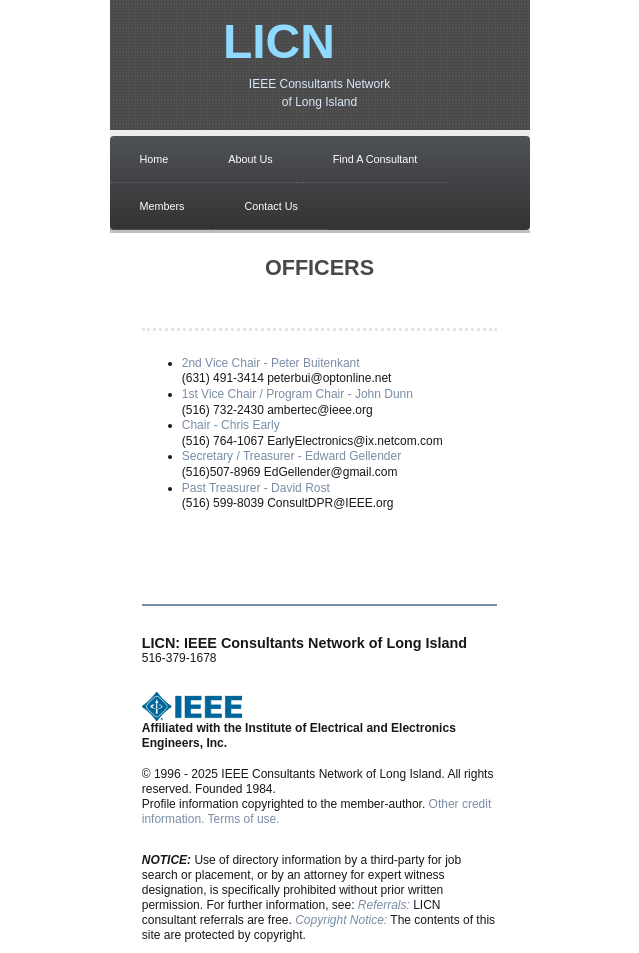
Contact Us (271, 206)
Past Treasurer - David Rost (256, 488)
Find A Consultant (375, 159)
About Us (250, 159)
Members (162, 206)
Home (154, 159)
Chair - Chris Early (231, 425)
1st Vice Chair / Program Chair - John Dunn (297, 394)
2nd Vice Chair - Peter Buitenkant (271, 363)
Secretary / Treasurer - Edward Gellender (291, 456)
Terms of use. (244, 819)
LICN (279, 41)
